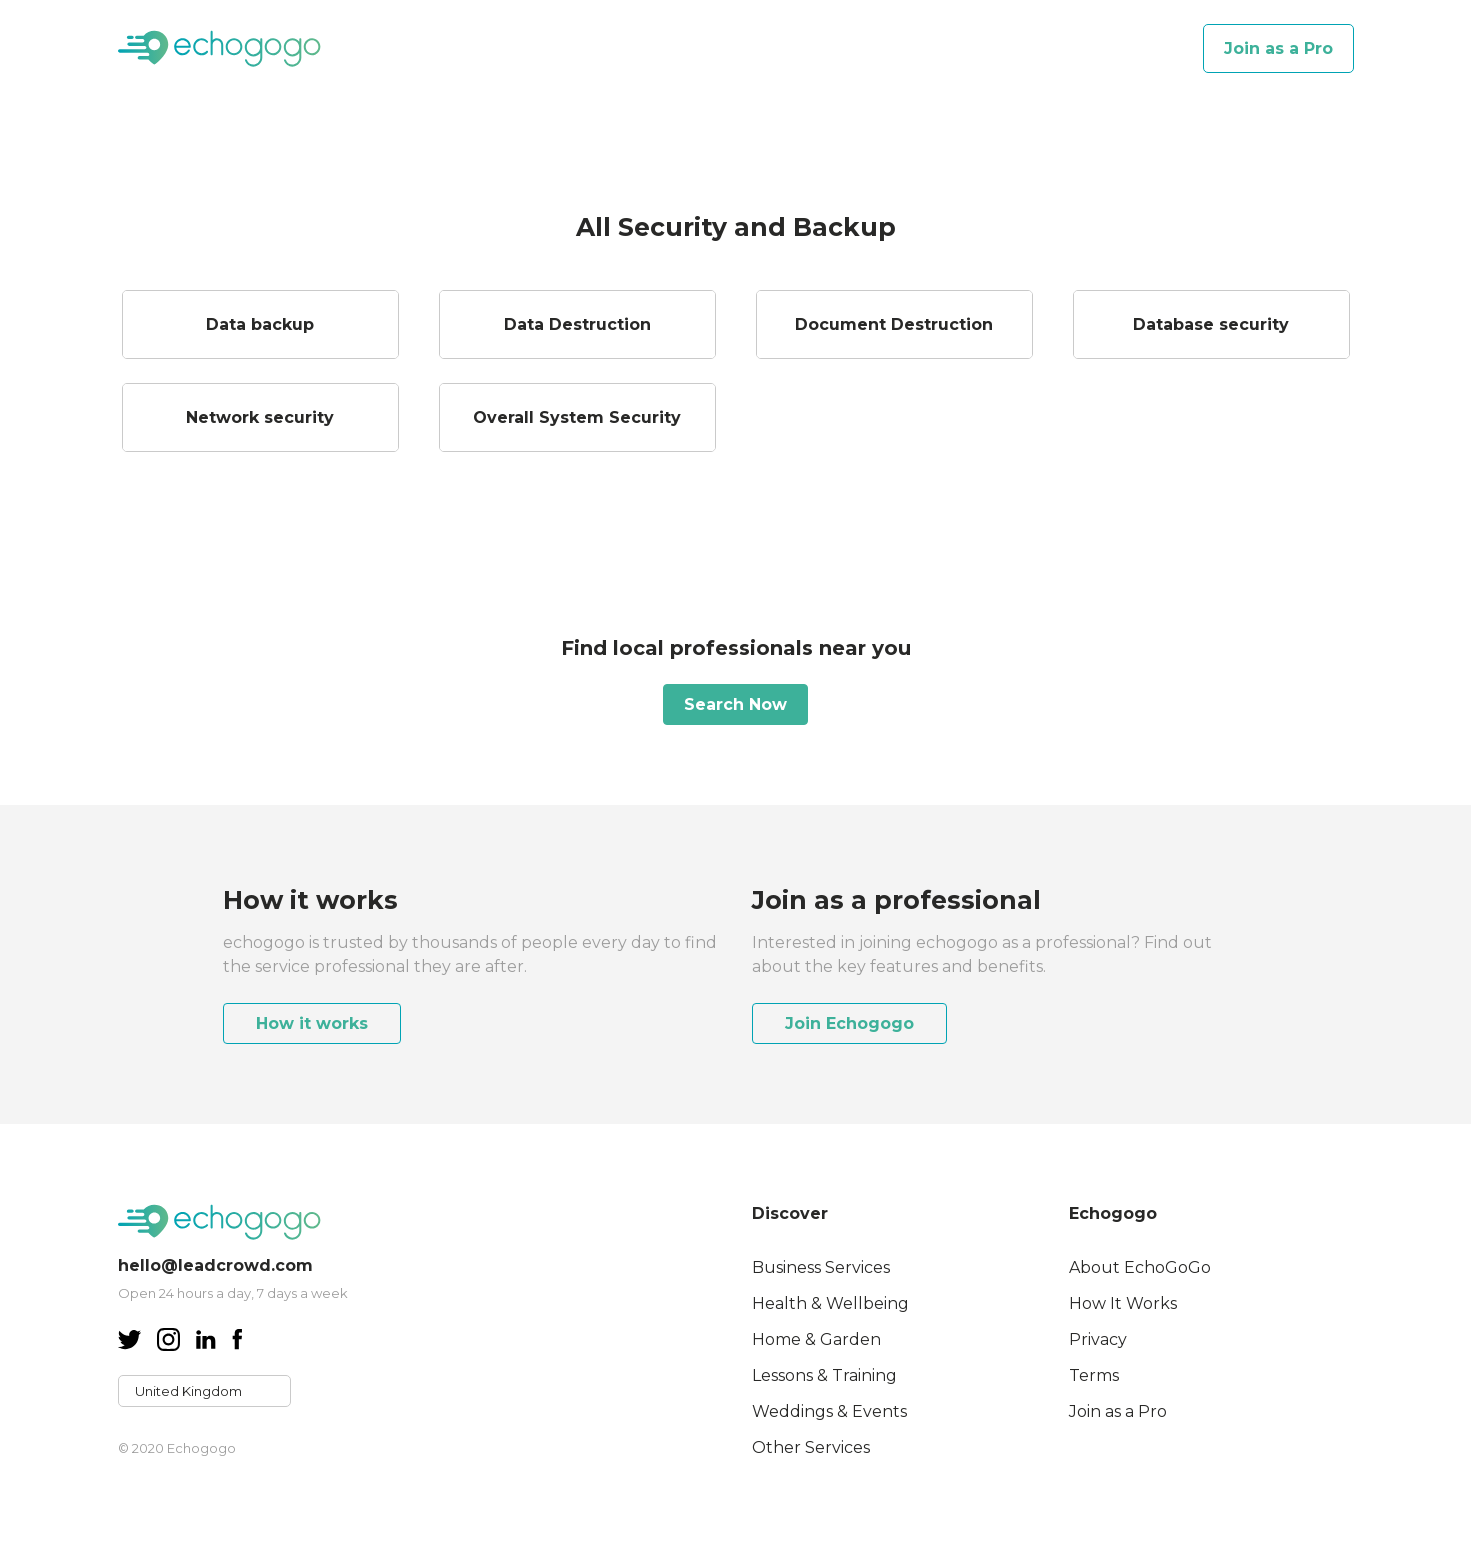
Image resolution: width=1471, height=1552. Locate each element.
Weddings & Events (829, 1411)
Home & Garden (816, 1339)
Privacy (1098, 1339)
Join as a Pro (1278, 48)
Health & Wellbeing (830, 1303)
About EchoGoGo (1140, 1267)
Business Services (821, 1267)
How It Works (1123, 1303)
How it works (312, 1023)
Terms (1094, 1375)
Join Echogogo (849, 1023)
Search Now (735, 704)
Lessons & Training (824, 1375)
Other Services (811, 1447)
